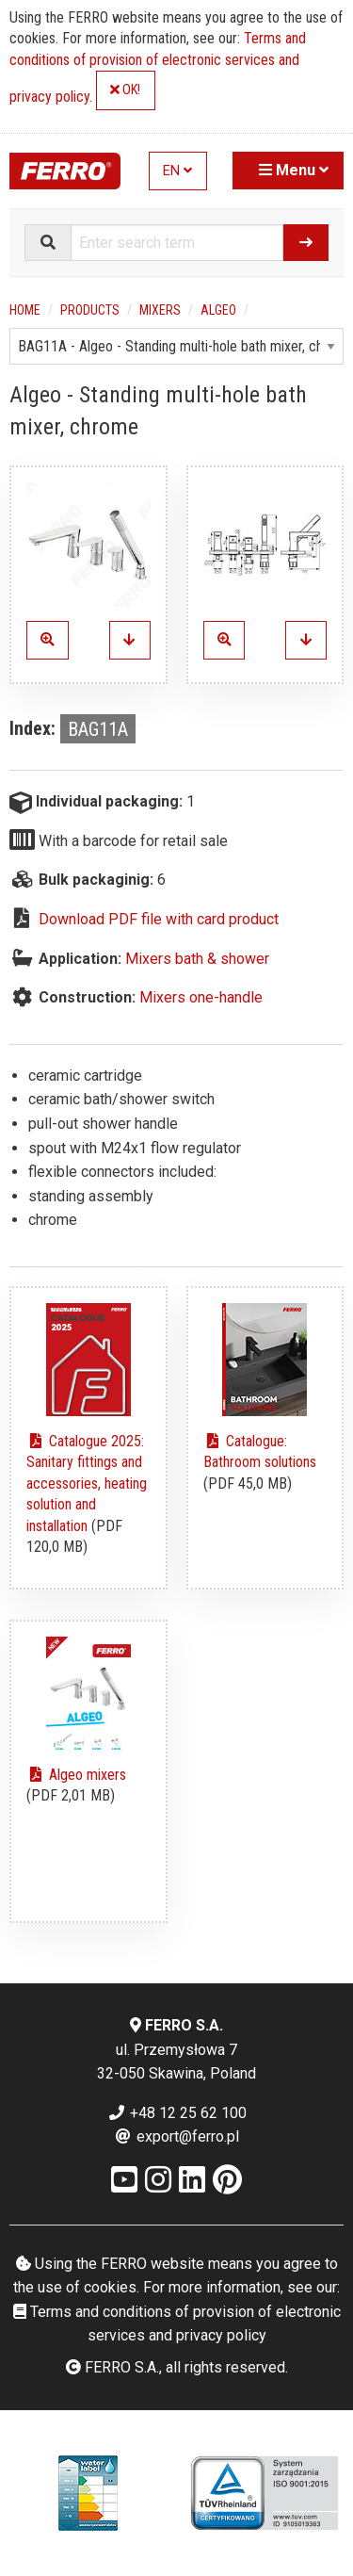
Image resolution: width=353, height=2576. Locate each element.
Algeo (218, 310)
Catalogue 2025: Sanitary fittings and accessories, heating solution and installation (86, 1483)
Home (24, 310)
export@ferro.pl (176, 2136)
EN (177, 171)
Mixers (160, 310)
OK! (125, 90)
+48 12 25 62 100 (177, 2113)
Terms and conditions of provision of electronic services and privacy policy (157, 67)
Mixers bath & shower (197, 959)
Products (90, 310)
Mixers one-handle (201, 997)
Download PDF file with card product (159, 919)
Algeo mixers (76, 1775)
